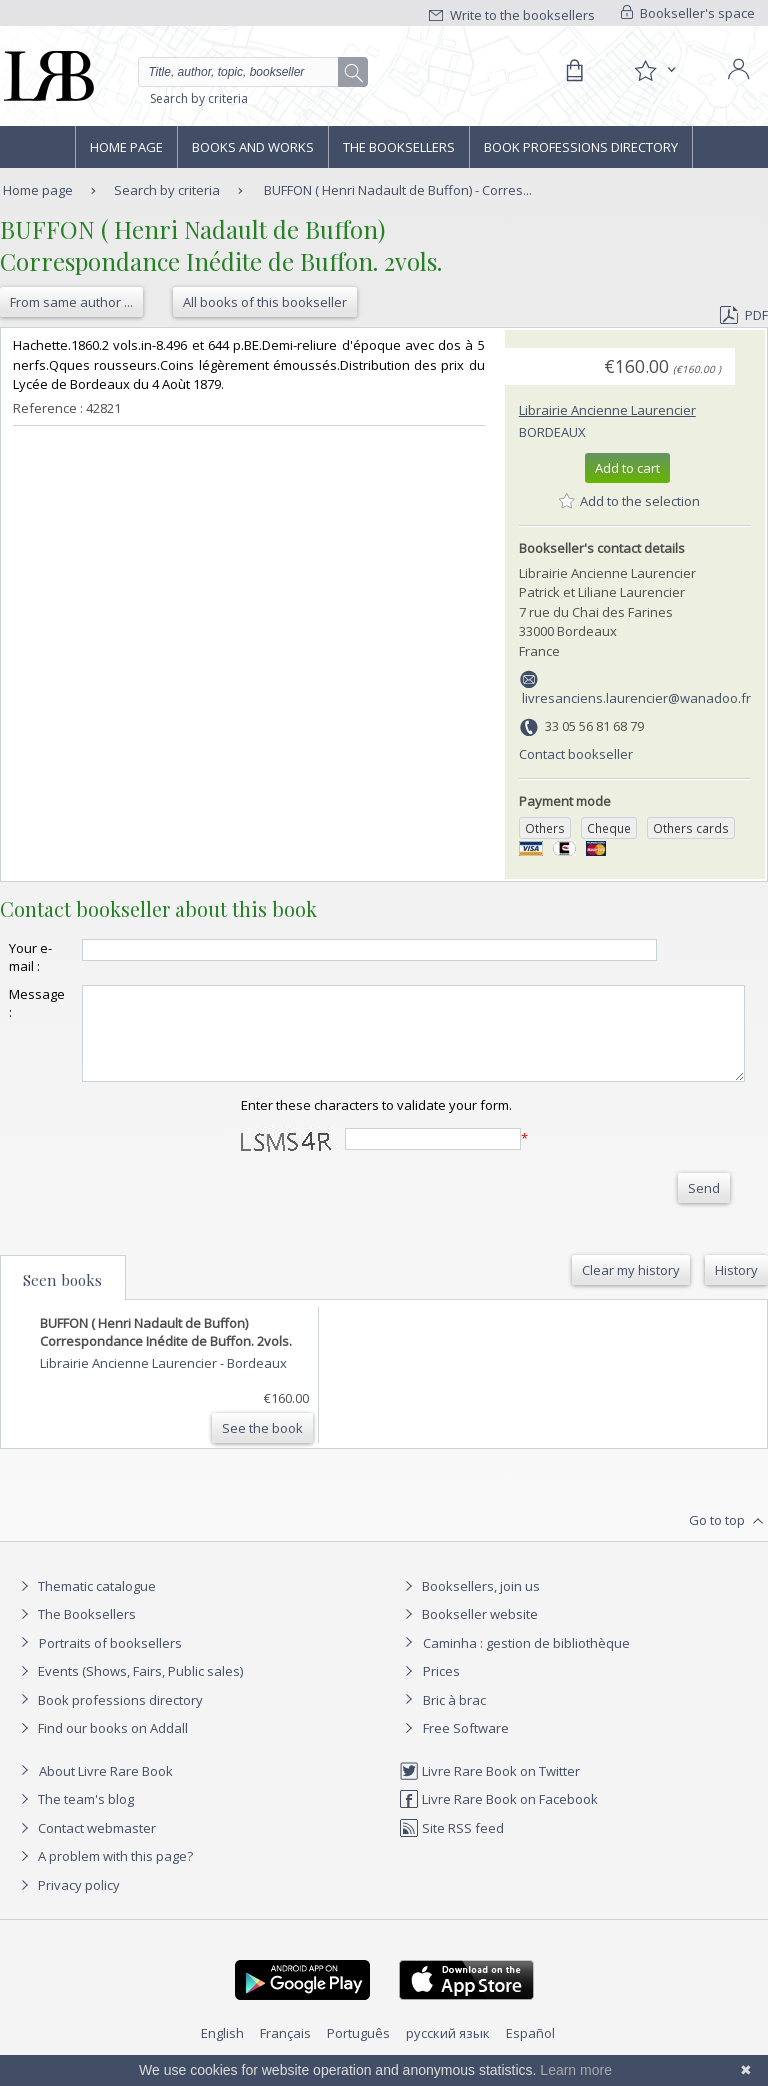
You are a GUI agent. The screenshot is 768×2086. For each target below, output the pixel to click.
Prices (441, 1689)
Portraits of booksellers (110, 1661)
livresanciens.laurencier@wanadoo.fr (636, 698)
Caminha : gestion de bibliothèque (526, 1661)
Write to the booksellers (512, 15)
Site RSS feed (451, 1846)
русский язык (448, 2051)
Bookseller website (468, 1632)
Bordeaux (552, 432)
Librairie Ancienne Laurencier (607, 410)
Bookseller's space (688, 13)
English (222, 2051)
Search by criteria (199, 98)
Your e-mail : (30, 957)
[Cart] (574, 71)
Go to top (728, 1539)
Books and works (253, 147)
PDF (744, 315)
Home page (126, 147)
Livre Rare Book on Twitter (489, 1789)
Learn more (576, 2070)
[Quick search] (253, 72)
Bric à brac (454, 1718)
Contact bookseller (576, 754)
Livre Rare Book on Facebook (498, 1817)
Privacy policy (67, 1903)
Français (285, 2051)
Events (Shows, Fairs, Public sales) (129, 1689)
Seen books (62, 1298)
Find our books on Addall (101, 1746)
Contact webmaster (85, 1846)
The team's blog (74, 1817)
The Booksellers (399, 147)
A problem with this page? (104, 1874)
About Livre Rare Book (106, 1789)
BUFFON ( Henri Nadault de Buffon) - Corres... (398, 190)
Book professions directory (581, 147)
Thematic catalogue (85, 1604)
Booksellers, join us (469, 1604)
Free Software (466, 1746)
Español (530, 2051)
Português (358, 2051)
